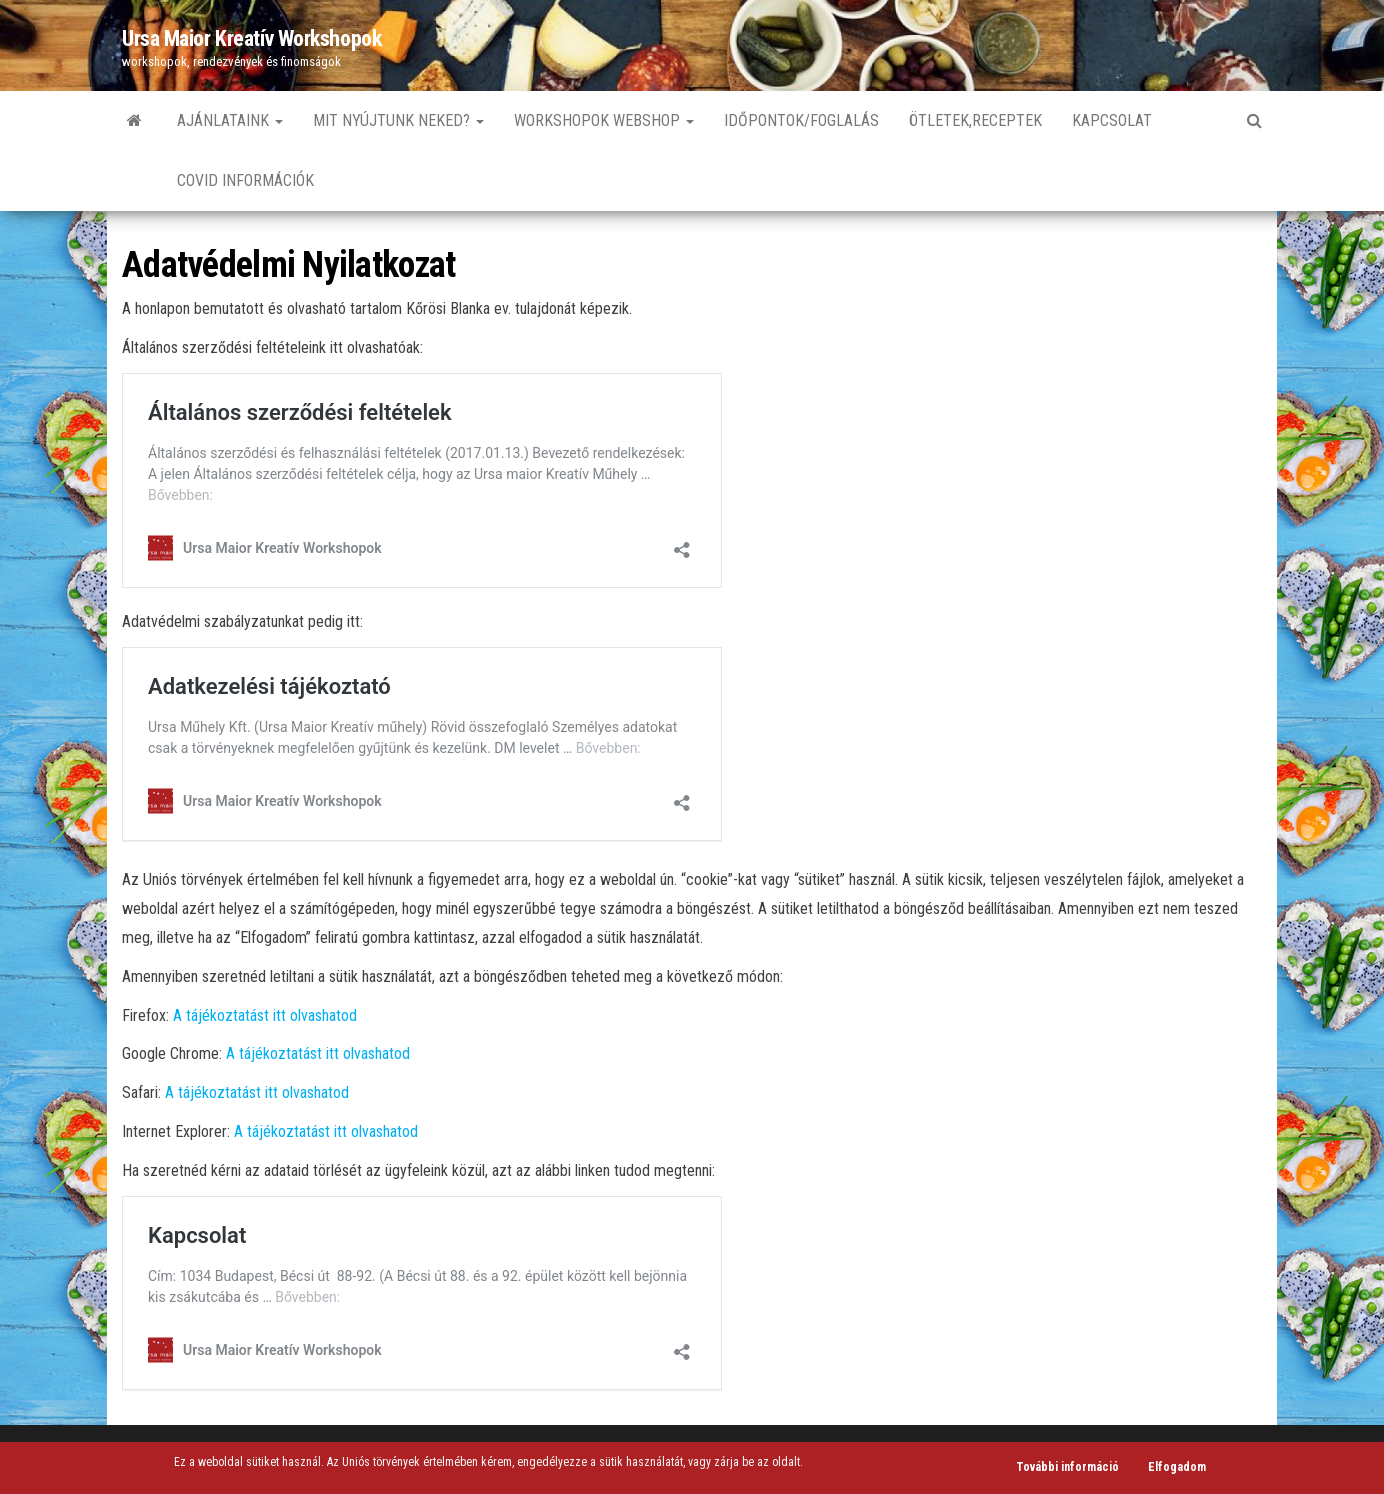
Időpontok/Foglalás (801, 120)
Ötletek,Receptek (975, 120)
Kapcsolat (1112, 120)
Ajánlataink (230, 120)
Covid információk (245, 180)
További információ (1067, 1467)
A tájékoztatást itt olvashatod (265, 1015)
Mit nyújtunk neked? (398, 120)
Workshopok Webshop (604, 120)
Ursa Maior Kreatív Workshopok (251, 38)
